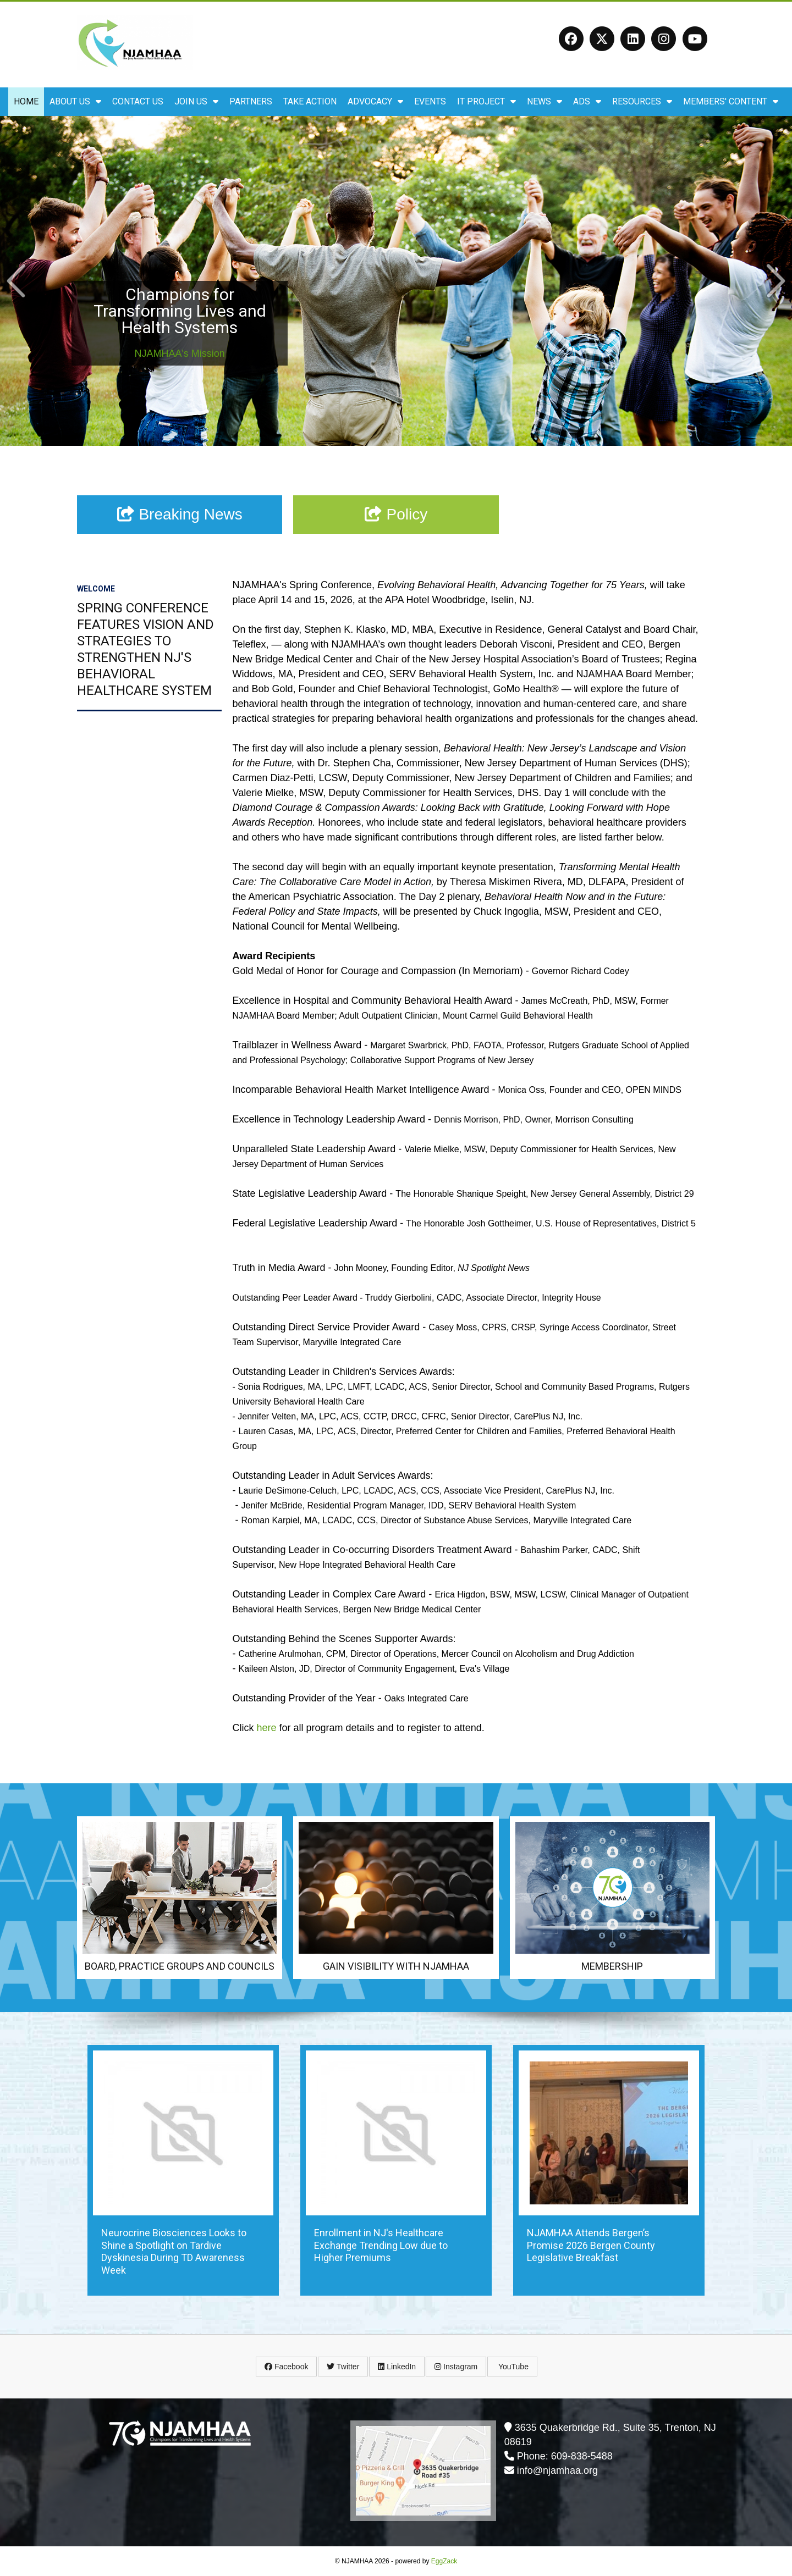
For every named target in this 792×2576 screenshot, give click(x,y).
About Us (75, 101)
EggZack (444, 2561)
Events (430, 101)
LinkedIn (397, 2366)
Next (776, 280)
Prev (16, 280)
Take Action (310, 101)
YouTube (512, 2366)
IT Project (486, 101)
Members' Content (730, 101)
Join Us (196, 101)
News (544, 101)
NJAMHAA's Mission (179, 353)
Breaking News (180, 514)
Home (26, 101)
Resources (642, 101)
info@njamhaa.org (557, 2470)
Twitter (343, 2366)
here (267, 1727)
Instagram (456, 2366)
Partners (250, 101)
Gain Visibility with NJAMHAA (396, 1966)
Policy (396, 514)
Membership (612, 1966)
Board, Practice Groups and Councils (179, 1966)
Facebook (286, 2366)
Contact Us (137, 101)
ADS (587, 101)
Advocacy (375, 101)
